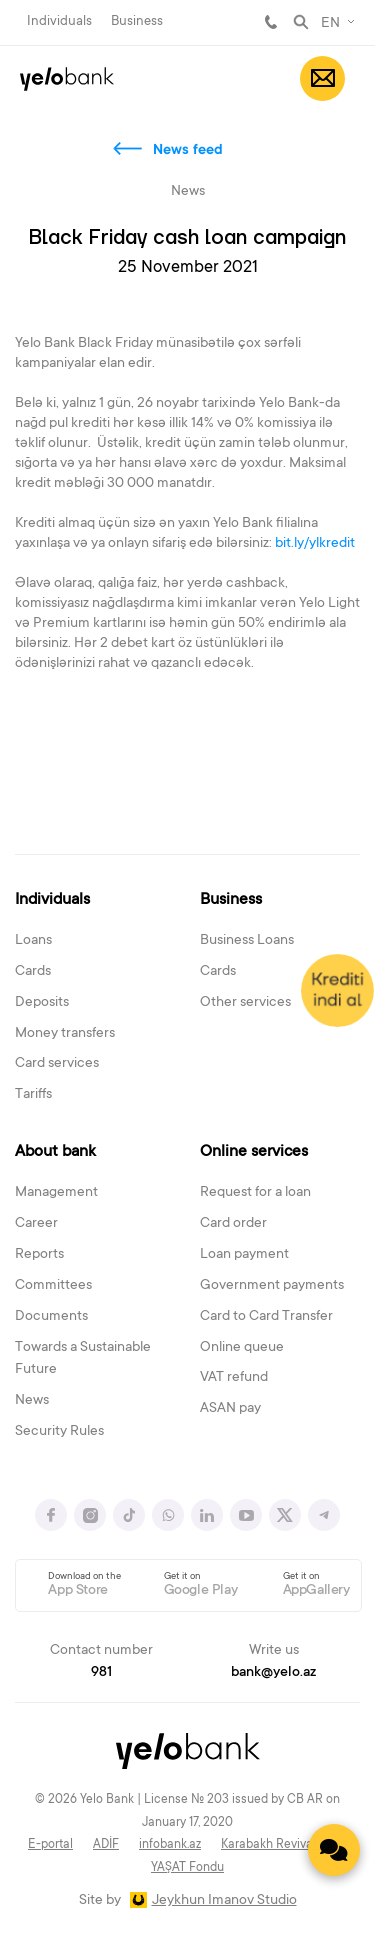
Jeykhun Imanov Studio (224, 1901)
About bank (55, 1152)
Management (56, 1193)
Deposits (42, 1003)
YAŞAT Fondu (187, 1868)
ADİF (106, 1845)
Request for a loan (255, 1193)
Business (137, 21)
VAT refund (234, 1378)
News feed (188, 151)
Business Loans (247, 941)
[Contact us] (334, 1850)
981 (271, 22)
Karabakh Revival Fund (284, 1845)
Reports (39, 1255)
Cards (33, 972)
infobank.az (170, 1845)
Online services (254, 1152)
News (32, 1401)
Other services (245, 1003)
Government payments (272, 1286)
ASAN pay (230, 1409)
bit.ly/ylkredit (315, 544)
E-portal (50, 1845)
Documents (51, 1317)
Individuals (59, 21)
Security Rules (59, 1432)
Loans (33, 941)
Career (36, 1224)
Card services (57, 1064)
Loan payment (244, 1255)
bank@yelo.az (273, 1673)
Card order (233, 1224)
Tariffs (33, 1095)
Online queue (242, 1348)
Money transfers (65, 1034)
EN (330, 24)
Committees (53, 1286)
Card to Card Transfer (266, 1317)
